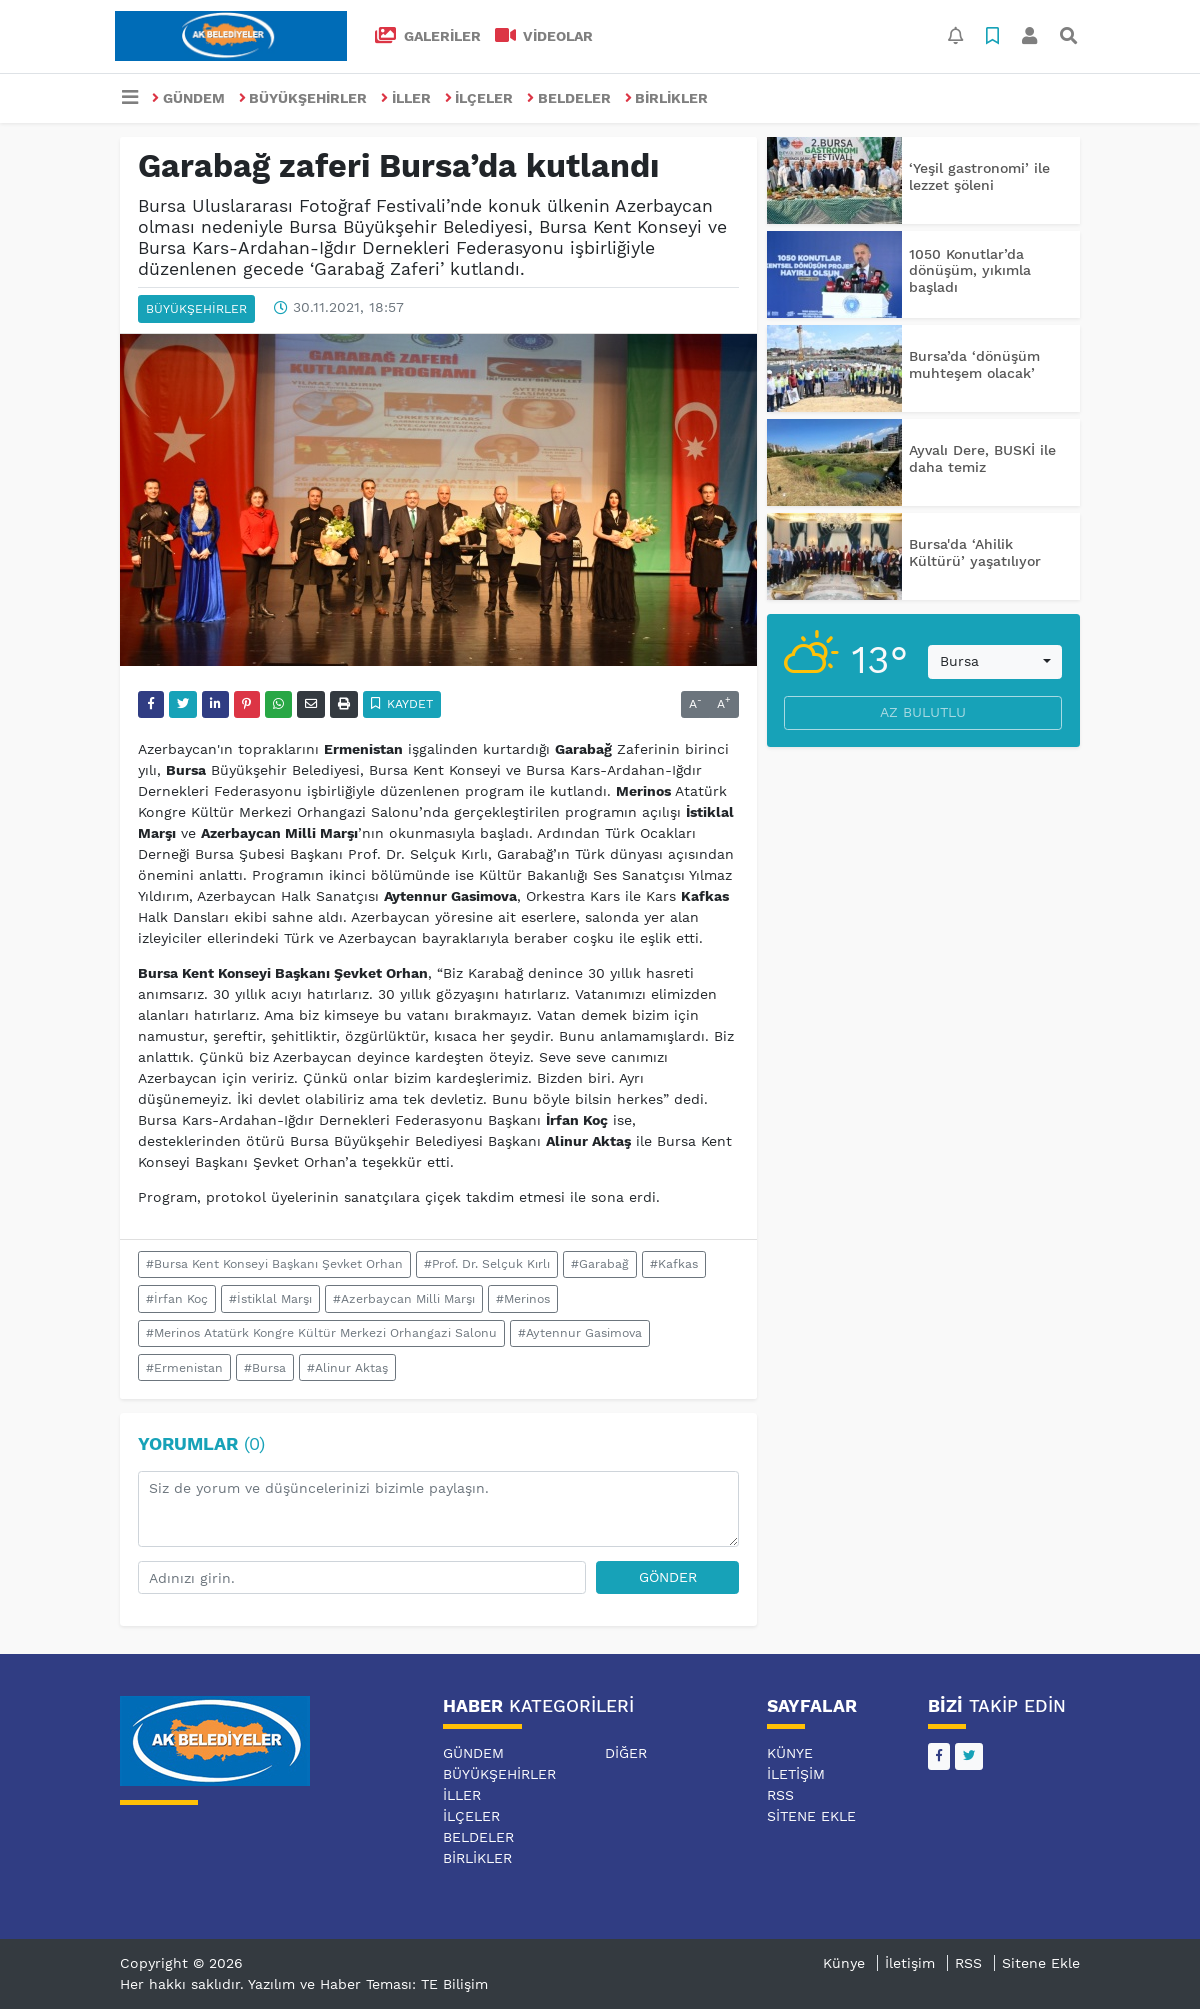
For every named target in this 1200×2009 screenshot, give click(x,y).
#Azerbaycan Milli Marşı (404, 1299)
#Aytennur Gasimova (580, 1333)
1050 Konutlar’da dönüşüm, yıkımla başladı (970, 271)
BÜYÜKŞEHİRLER (303, 98)
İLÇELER (479, 98)
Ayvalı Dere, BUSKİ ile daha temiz (982, 458)
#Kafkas (674, 1264)
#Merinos (523, 1299)
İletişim (796, 1774)
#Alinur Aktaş (347, 1368)
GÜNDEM (188, 98)
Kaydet (402, 704)
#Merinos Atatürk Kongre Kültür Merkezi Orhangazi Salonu (321, 1333)
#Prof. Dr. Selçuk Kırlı (487, 1264)
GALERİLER (428, 36)
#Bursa (265, 1368)
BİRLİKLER (667, 98)
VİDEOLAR (544, 36)
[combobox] (995, 662)
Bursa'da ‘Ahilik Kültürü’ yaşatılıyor (975, 552)
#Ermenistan (184, 1368)
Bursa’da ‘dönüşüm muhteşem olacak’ (974, 364)
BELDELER (569, 98)
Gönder (668, 1577)
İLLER (406, 98)
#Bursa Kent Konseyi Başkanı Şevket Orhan (274, 1264)
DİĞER (626, 1753)
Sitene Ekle (811, 1816)
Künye (790, 1753)
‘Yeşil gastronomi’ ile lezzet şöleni (979, 176)
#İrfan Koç (177, 1299)
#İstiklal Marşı (270, 1299)
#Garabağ (600, 1264)
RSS (780, 1795)
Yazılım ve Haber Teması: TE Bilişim (368, 1984)
